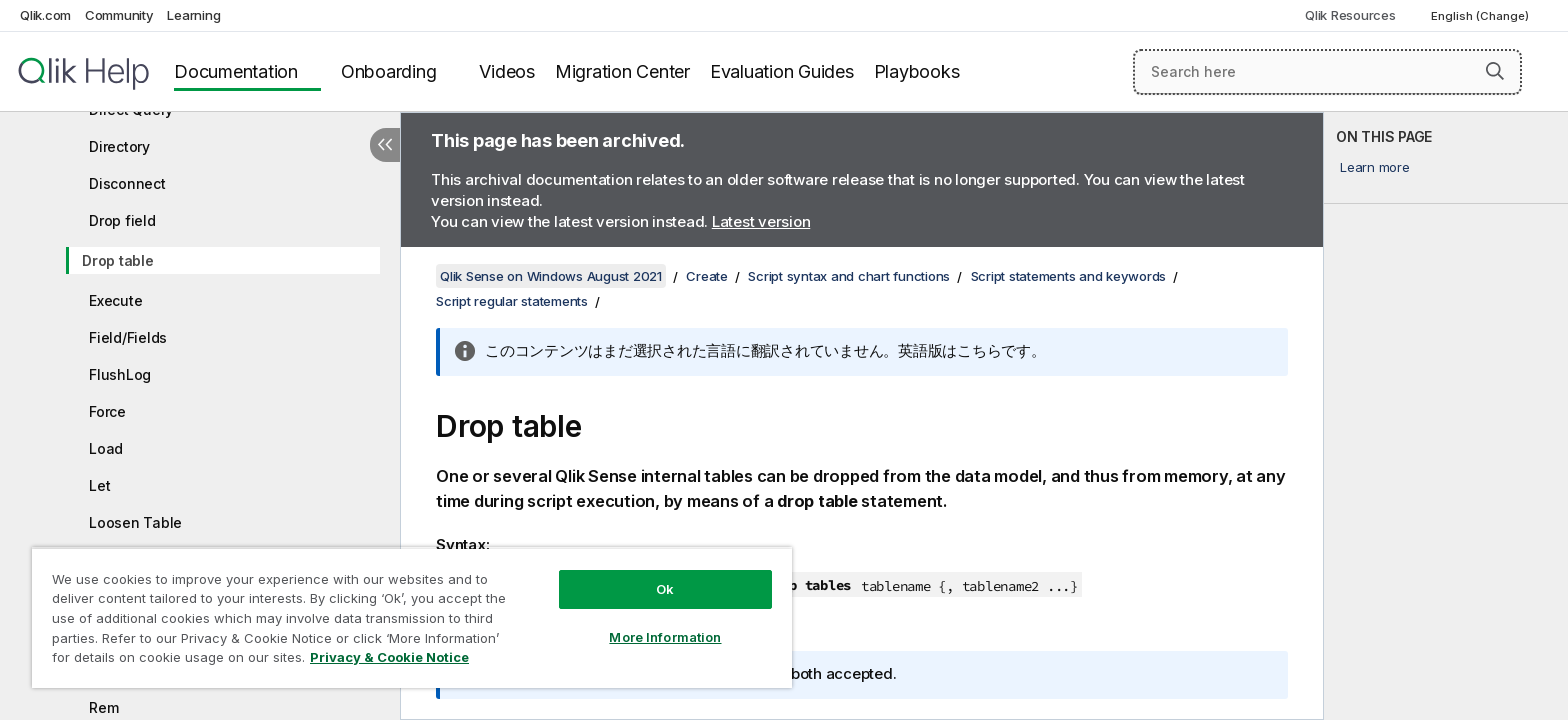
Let (99, 485)
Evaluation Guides (782, 71)
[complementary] (1446, 416)
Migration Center (622, 71)
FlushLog (120, 374)
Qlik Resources (1350, 15)
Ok (665, 589)
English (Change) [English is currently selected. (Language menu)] (1481, 16)
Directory (119, 146)
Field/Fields (128, 337)
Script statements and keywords (1069, 276)
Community (119, 15)
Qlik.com (45, 15)
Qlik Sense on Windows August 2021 (551, 276)
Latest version (761, 221)
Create (707, 276)
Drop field (122, 220)
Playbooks (917, 71)
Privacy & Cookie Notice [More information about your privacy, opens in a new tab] (389, 657)
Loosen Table (135, 522)
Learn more (1375, 167)
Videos (507, 71)
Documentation (236, 71)
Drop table (118, 260)
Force (107, 411)
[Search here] (1327, 72)
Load (106, 448)
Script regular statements (512, 301)
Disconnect (127, 183)
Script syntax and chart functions (849, 276)
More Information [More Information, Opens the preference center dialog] (665, 637)
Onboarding (389, 71)
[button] (1495, 71)
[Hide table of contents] (385, 145)
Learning (193, 15)
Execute (115, 300)
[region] (412, 617)
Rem (103, 707)
